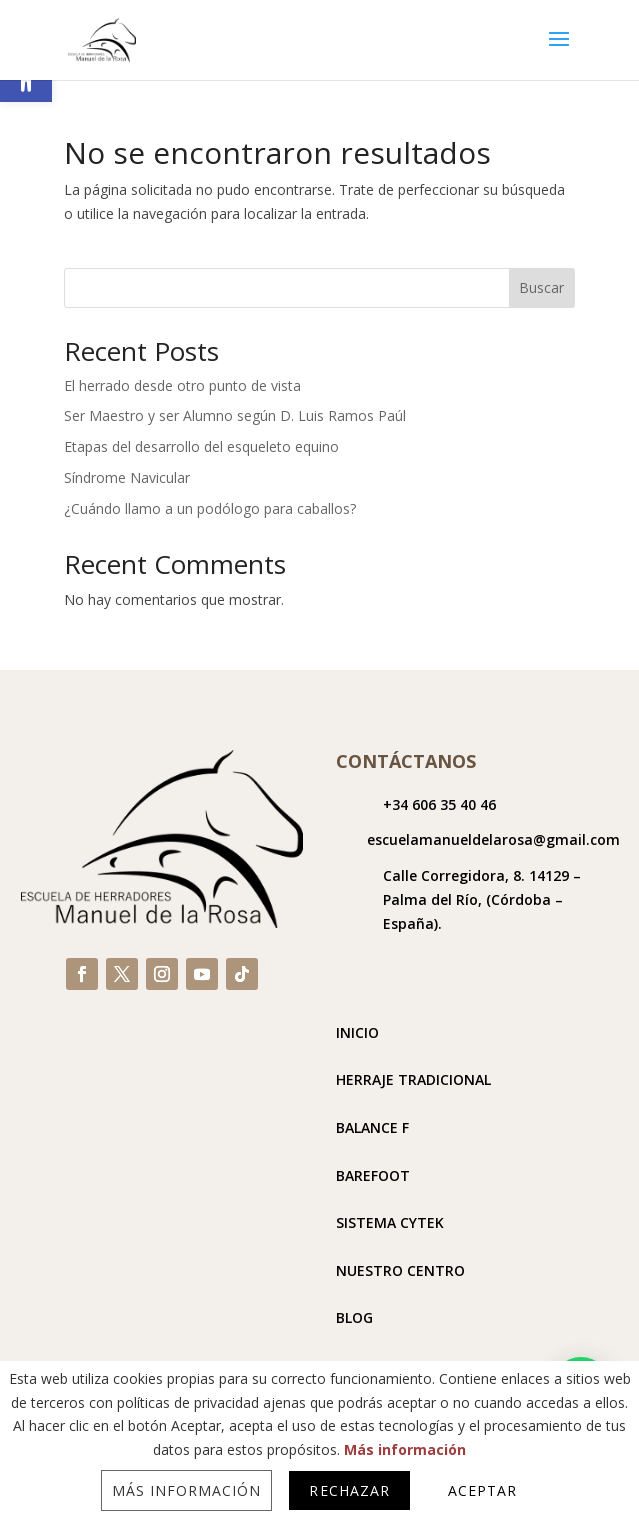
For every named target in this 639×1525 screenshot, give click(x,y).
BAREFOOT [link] (373, 1175)
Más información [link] (405, 1449)
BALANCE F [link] (372, 1127)
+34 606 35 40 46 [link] (439, 804)
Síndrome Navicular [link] (127, 477)
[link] (102, 39)
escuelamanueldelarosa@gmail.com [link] (493, 839)
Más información (187, 1490)
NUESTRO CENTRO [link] (400, 1270)
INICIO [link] (357, 1032)
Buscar (541, 287)
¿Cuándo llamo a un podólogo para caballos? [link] (210, 508)
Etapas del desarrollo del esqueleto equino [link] (201, 446)
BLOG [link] (354, 1317)
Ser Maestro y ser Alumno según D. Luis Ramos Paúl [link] (235, 415)
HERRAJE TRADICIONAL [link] (413, 1079)
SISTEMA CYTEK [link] (390, 1222)
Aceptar (482, 1490)
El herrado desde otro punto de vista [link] (182, 385)
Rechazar (349, 1490)
